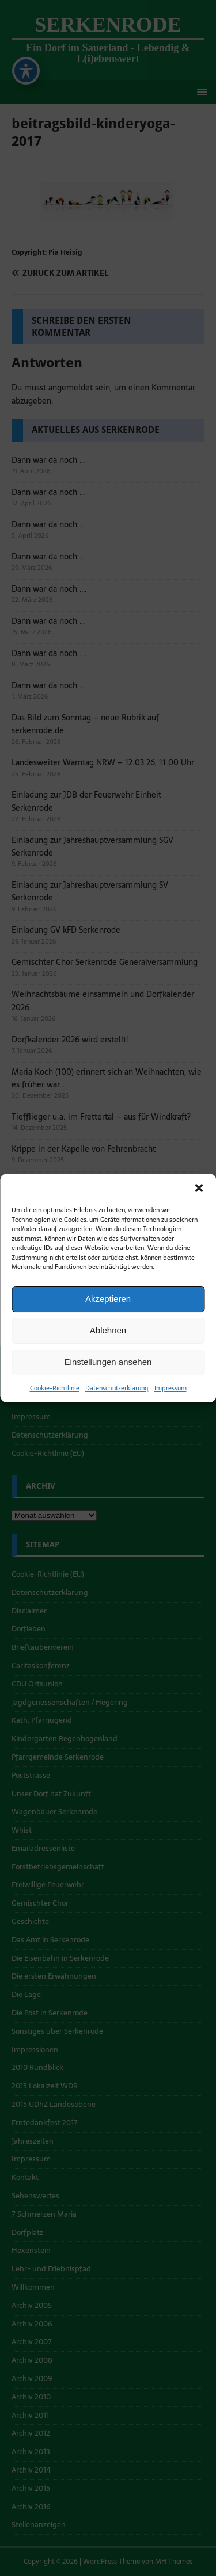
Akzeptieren (108, 1299)
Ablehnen (108, 1330)
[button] (198, 1188)
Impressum (170, 1388)
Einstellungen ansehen (108, 1362)
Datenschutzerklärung (117, 1388)
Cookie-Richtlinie (54, 1388)
